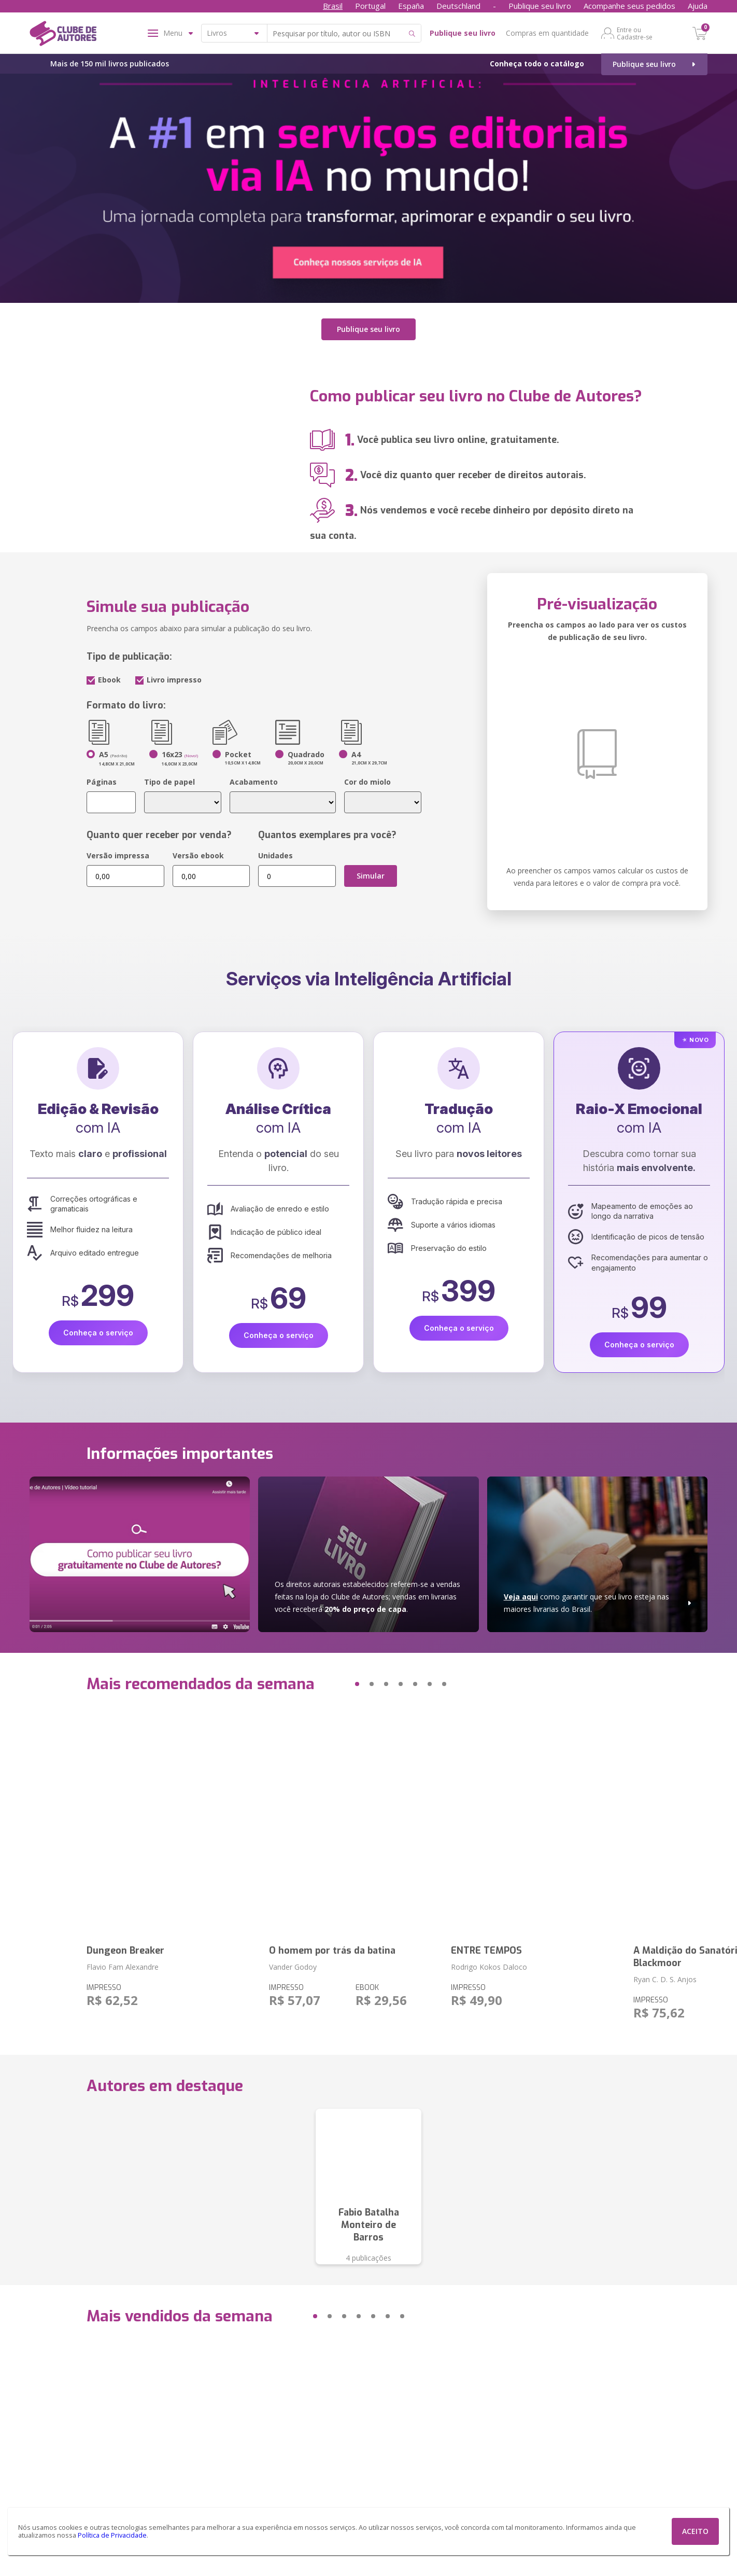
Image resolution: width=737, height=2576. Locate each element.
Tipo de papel (169, 782)
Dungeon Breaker (125, 1950)
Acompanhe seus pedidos (629, 6)
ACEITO (695, 2531)
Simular (371, 876)
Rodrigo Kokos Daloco (489, 1967)
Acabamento (254, 782)
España (411, 6)
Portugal (370, 6)
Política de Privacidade (112, 2535)
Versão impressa (118, 855)
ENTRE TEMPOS (486, 1950)
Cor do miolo (367, 782)
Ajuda (697, 6)
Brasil (333, 6)
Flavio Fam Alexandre (123, 1967)
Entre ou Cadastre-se (635, 33)
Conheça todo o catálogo (537, 63)
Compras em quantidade (547, 33)
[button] (337, 1684)
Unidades (275, 855)
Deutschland (458, 6)
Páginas (102, 782)
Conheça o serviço (98, 1332)
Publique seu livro (539, 6)
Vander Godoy (293, 1967)
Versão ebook (198, 855)
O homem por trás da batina (332, 1950)
